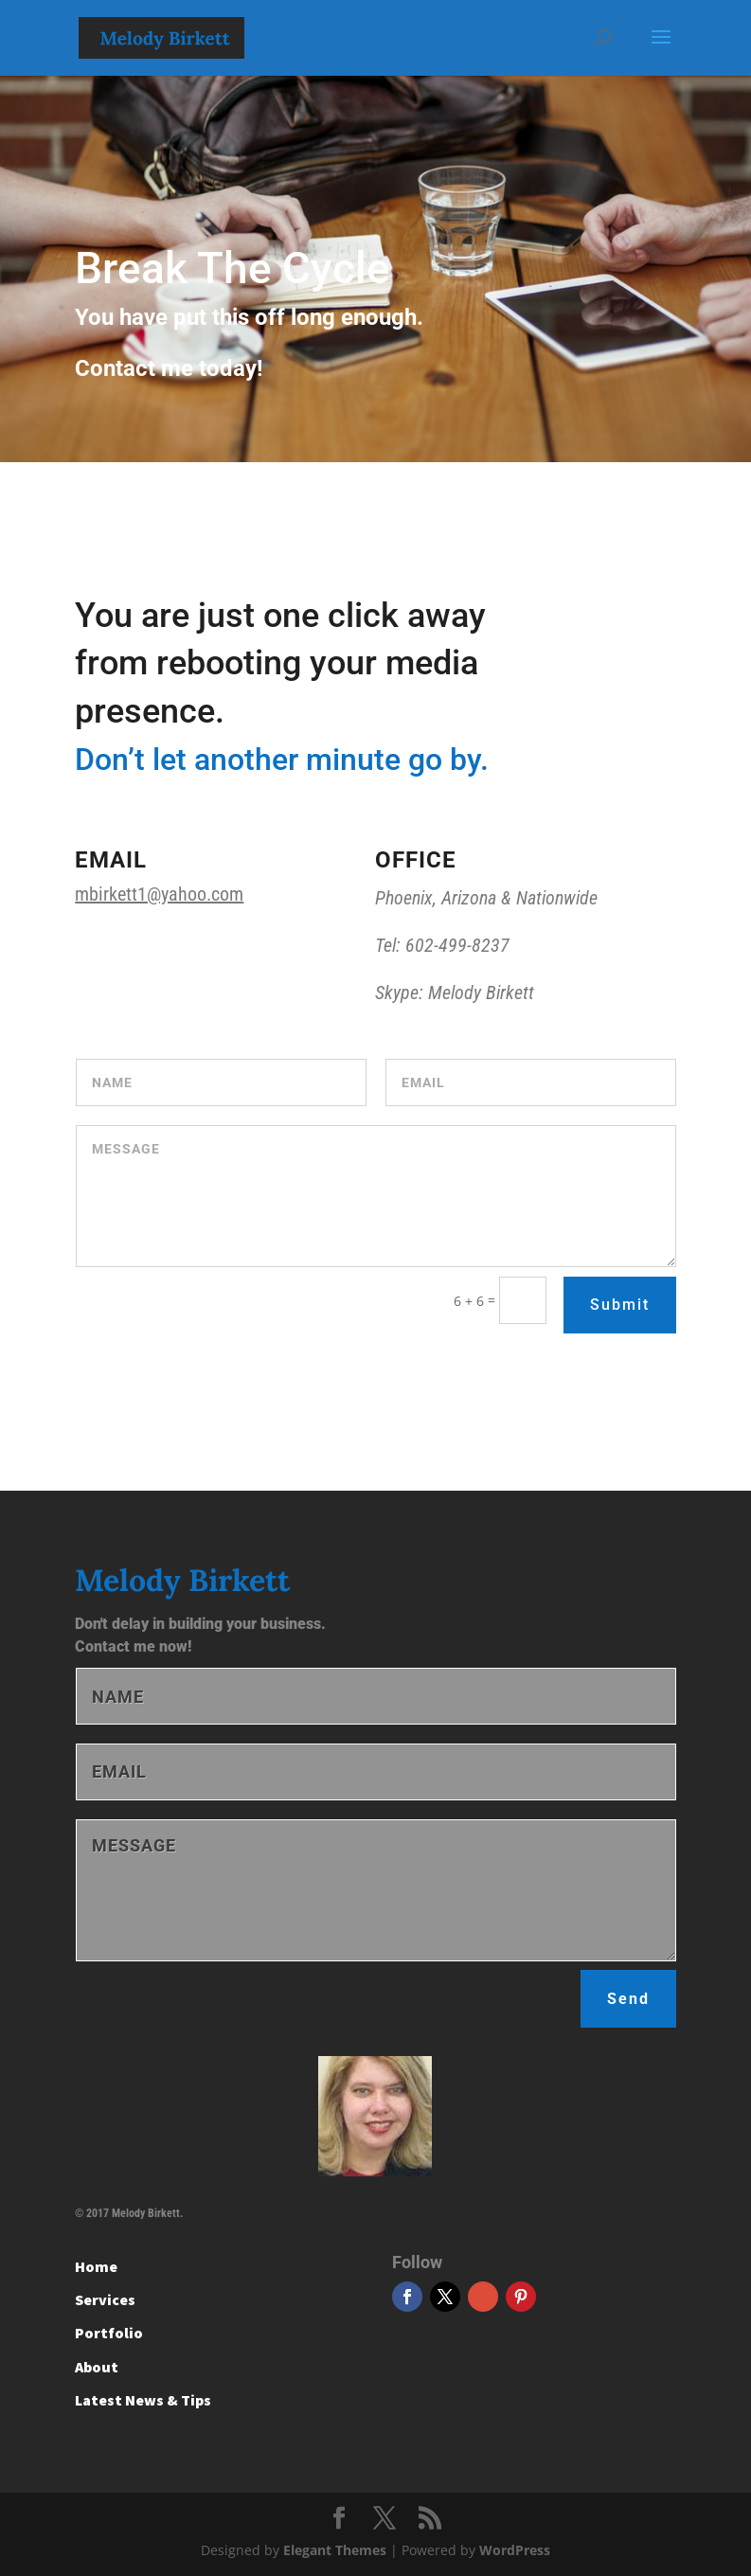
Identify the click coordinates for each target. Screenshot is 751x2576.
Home (96, 2266)
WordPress (514, 2550)
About (96, 2366)
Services (105, 2299)
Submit (620, 1305)
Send (628, 1999)
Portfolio (109, 2332)
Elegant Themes (334, 2550)
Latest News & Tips (143, 2399)
